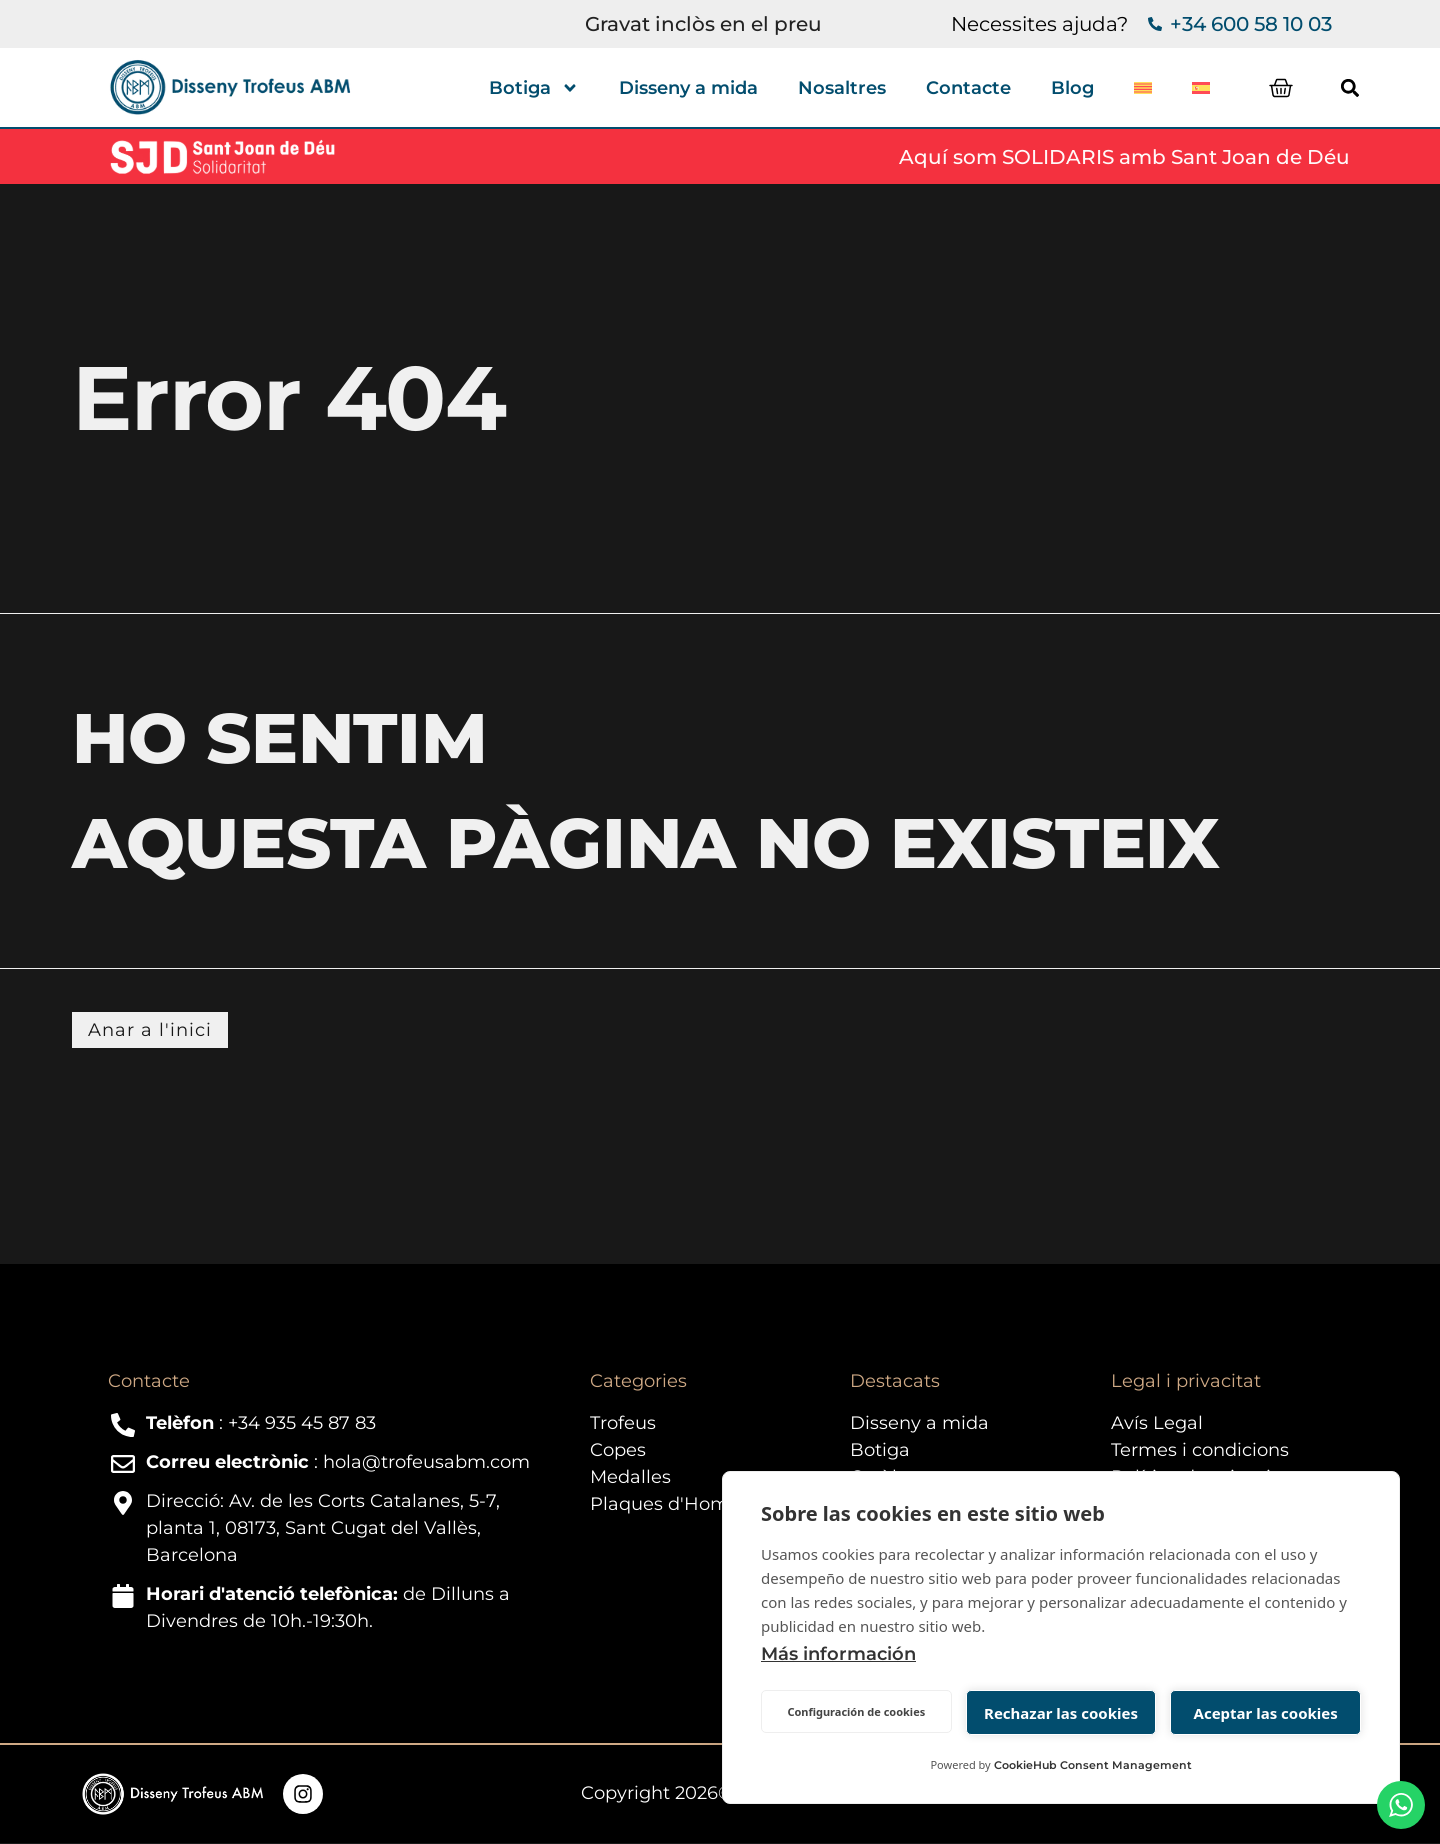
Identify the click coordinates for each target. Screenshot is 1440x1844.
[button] (1354, 87)
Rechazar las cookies (1061, 1713)
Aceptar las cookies (1266, 1713)
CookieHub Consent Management (1093, 1765)
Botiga (534, 88)
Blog (1072, 88)
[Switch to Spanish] (1201, 88)
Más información (838, 1654)
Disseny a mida (688, 88)
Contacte (968, 88)
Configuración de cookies (856, 1711)
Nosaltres (842, 88)
